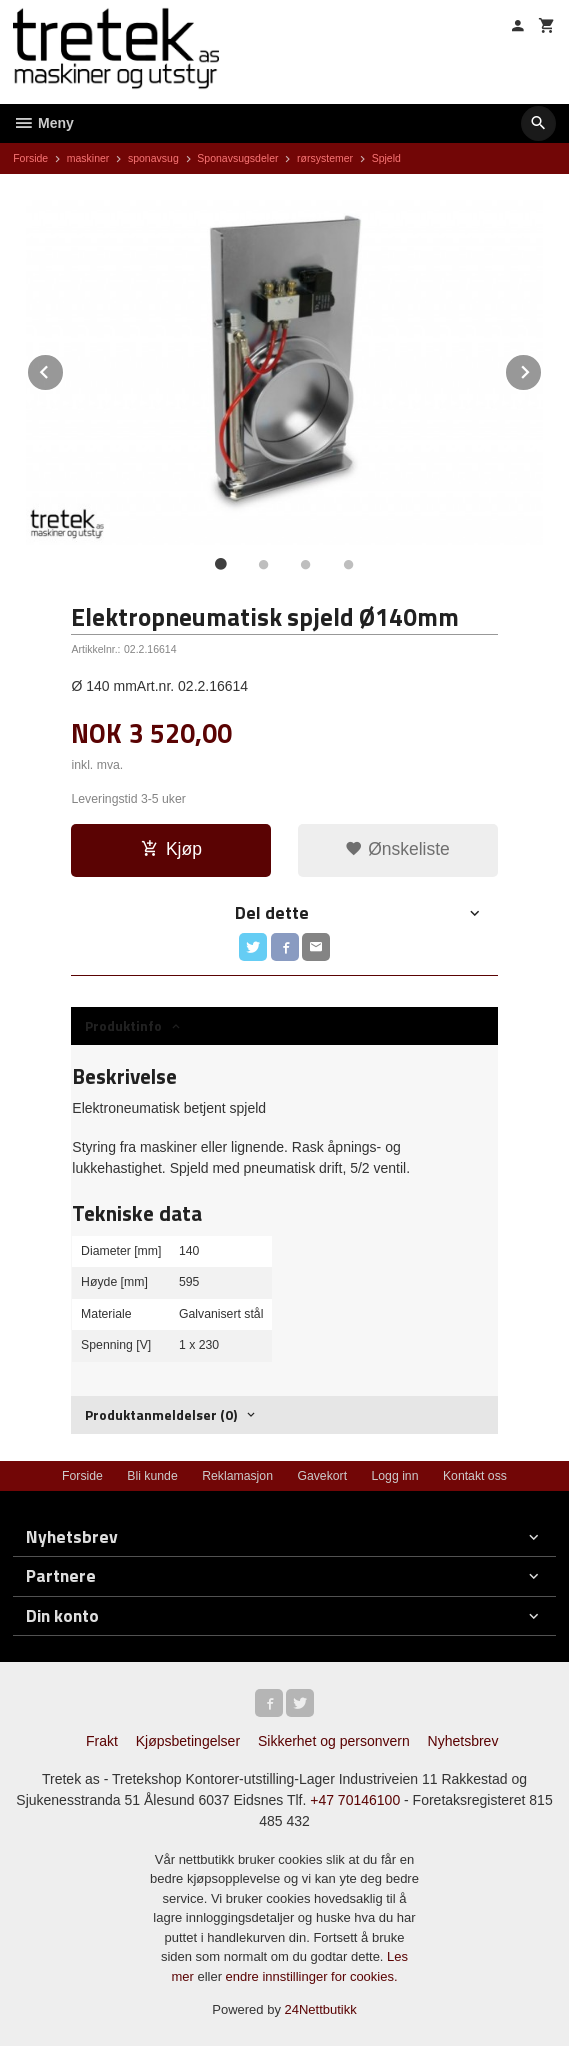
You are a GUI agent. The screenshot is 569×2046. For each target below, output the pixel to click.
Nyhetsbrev (463, 1741)
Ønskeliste (397, 849)
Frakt (102, 1741)
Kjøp (171, 849)
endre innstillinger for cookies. (312, 1976)
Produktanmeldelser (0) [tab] (161, 1414)
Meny (43, 123)
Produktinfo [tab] (123, 1025)
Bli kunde (152, 1476)
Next (542, 368)
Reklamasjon (237, 1476)
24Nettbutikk (321, 2009)
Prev (64, 368)
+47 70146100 (355, 1800)
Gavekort (322, 1476)
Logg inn (394, 1476)
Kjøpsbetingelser (188, 1741)
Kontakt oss (475, 1476)
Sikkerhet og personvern (334, 1741)
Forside (30, 158)
